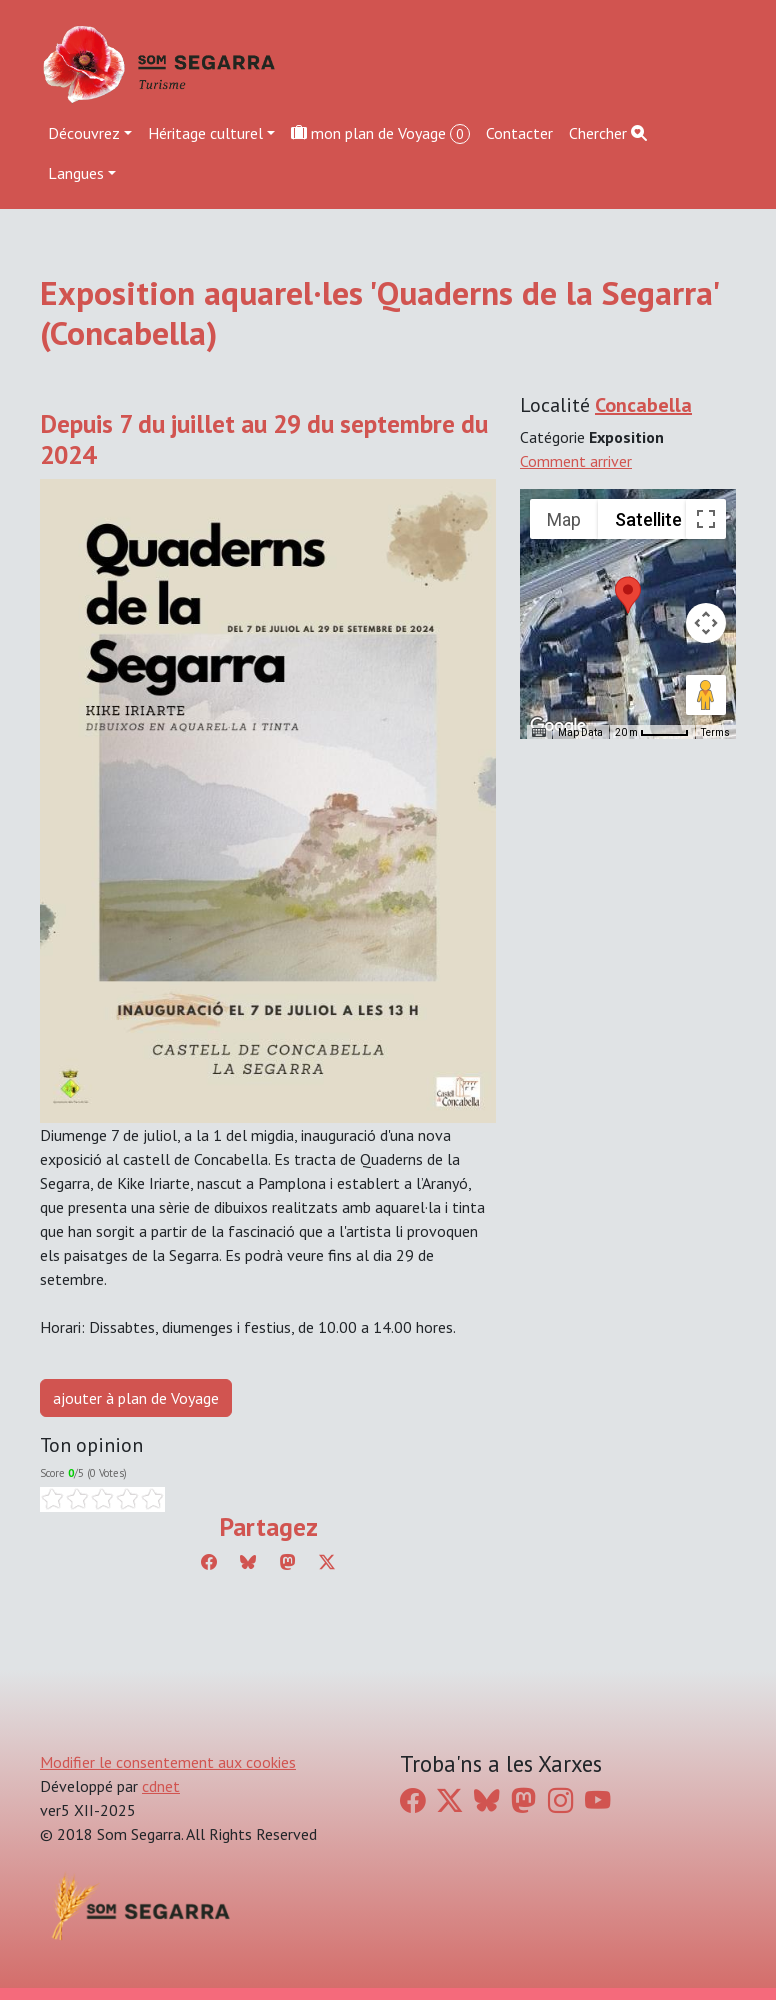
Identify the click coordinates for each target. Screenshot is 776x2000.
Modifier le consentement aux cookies (168, 1762)
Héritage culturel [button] (205, 133)
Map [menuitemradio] (564, 519)
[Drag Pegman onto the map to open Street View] (706, 695)
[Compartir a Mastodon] (288, 1562)
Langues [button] (76, 173)
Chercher (608, 133)
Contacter (519, 133)
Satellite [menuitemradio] (648, 519)
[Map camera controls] (706, 623)
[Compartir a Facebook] (209, 1562)
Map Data (580, 732)
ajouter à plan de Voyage (136, 1398)
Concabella (643, 405)
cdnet (161, 1786)
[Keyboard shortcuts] (539, 733)
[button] (628, 595)
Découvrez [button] (84, 133)
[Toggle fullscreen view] (706, 519)
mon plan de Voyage (380, 133)
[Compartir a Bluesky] (248, 1562)
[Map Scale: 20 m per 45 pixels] (652, 732)
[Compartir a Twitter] (327, 1562)
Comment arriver (576, 461)
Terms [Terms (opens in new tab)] (715, 732)
